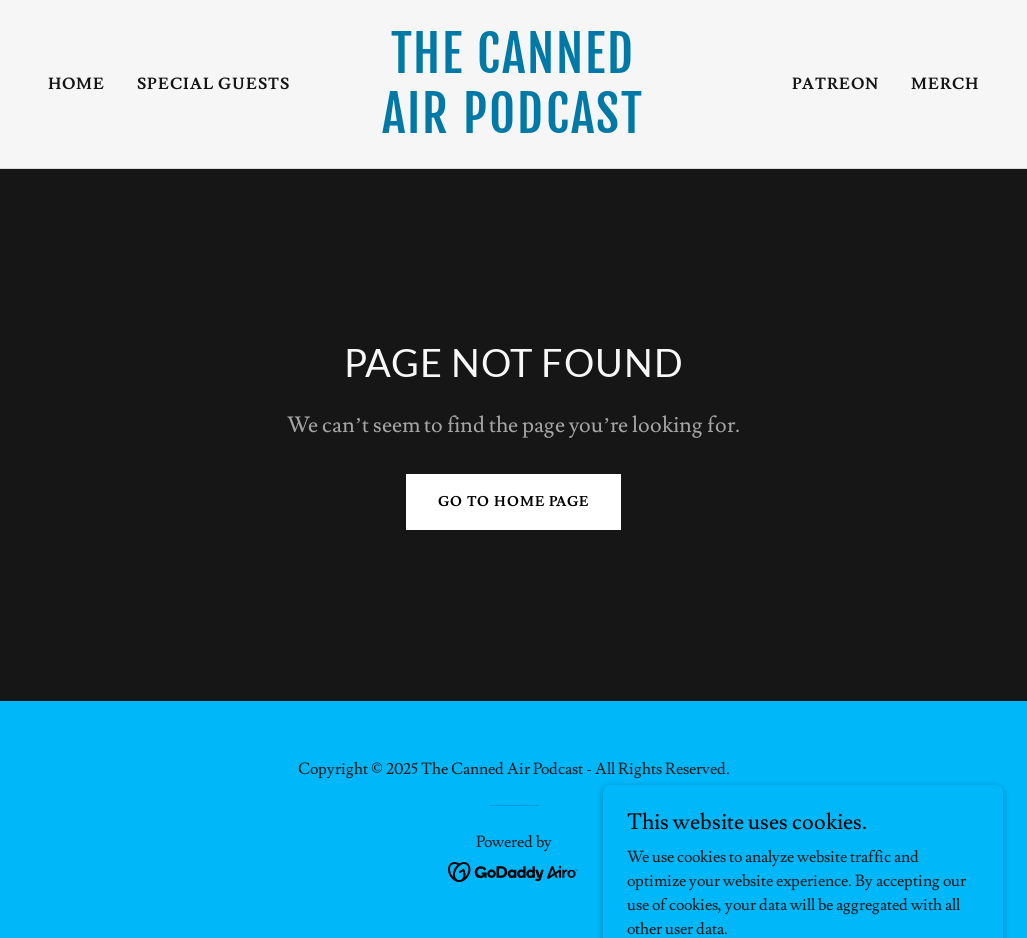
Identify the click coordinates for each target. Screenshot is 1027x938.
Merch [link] (945, 84)
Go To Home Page (513, 502)
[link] (513, 128)
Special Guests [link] (213, 84)
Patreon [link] (835, 84)
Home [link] (76, 84)
